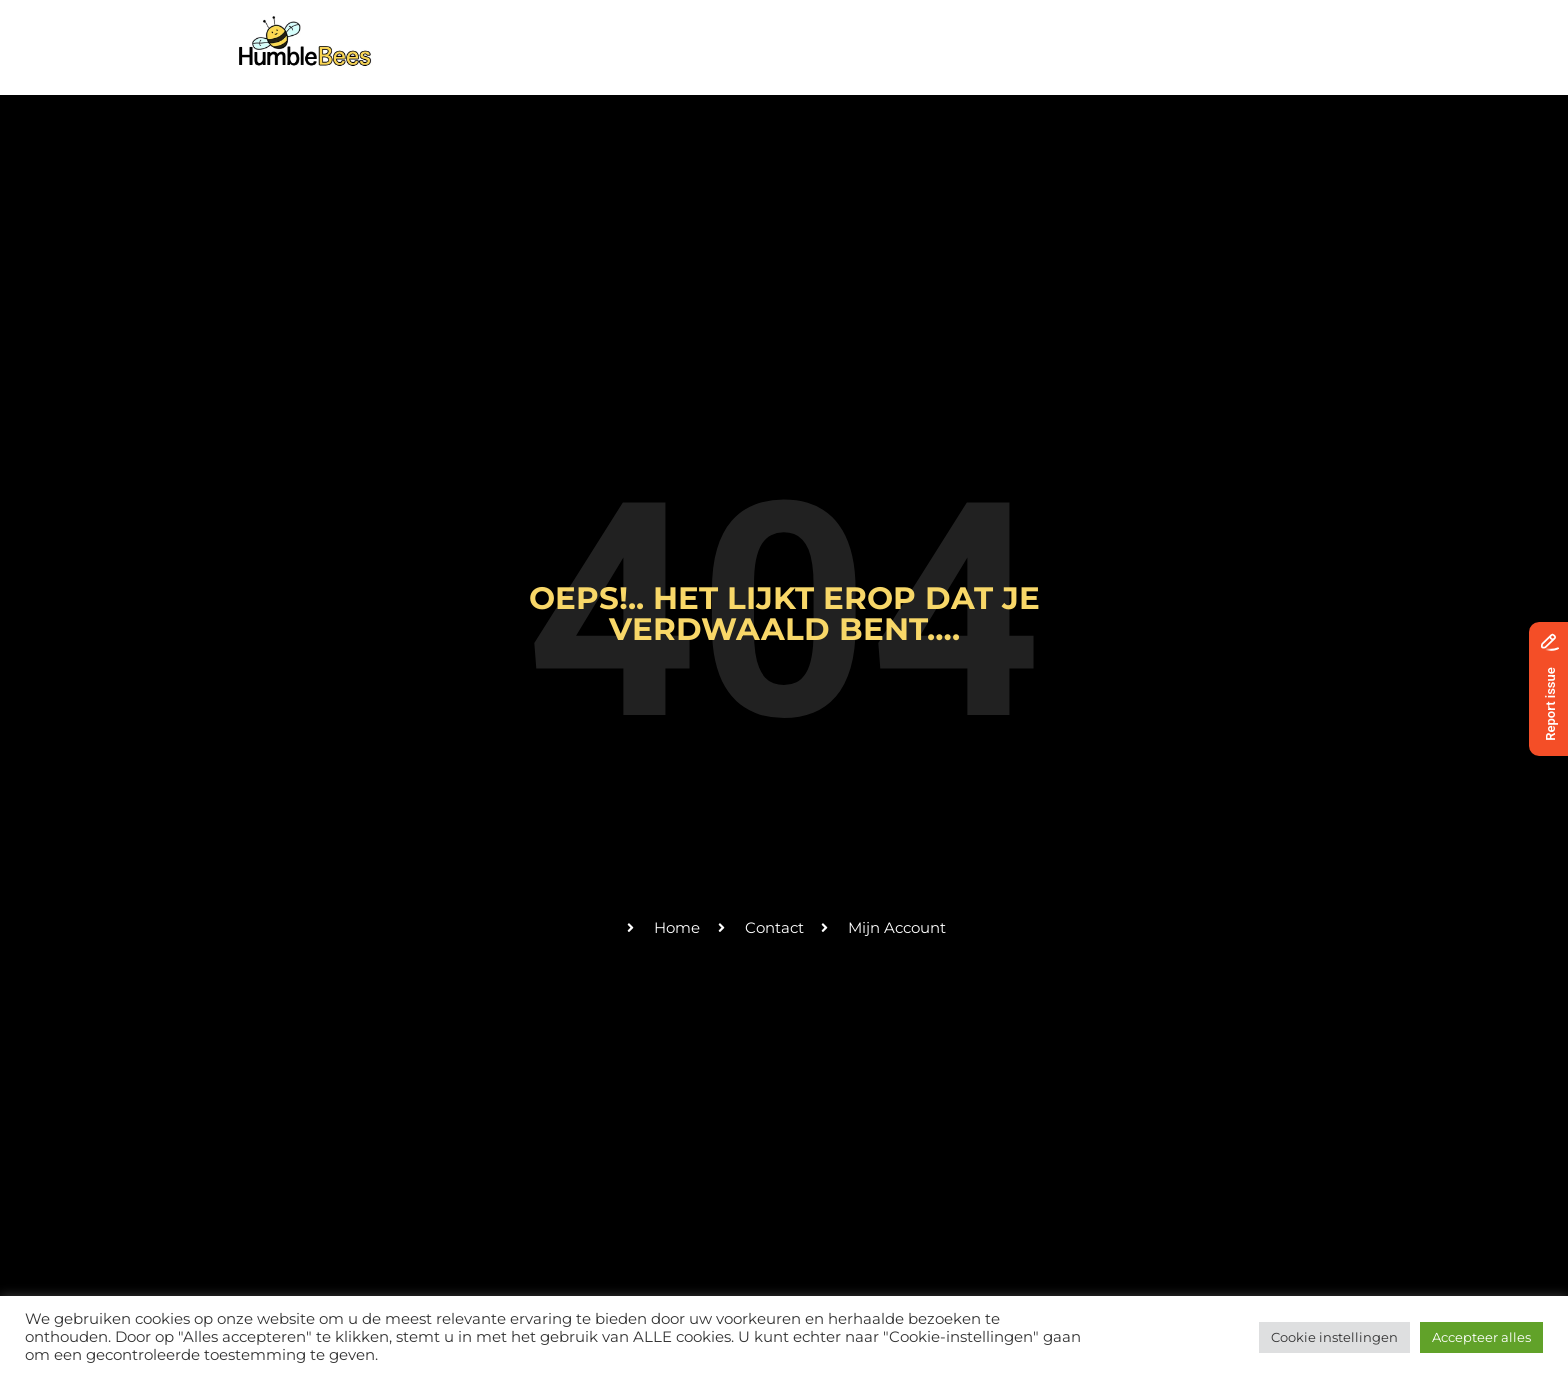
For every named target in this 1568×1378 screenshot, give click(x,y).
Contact (1103, 32)
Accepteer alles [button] (1481, 1337)
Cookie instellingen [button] (1334, 1337)
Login (1287, 32)
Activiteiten (860, 32)
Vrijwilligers (991, 32)
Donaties (1200, 32)
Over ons (746, 32)
